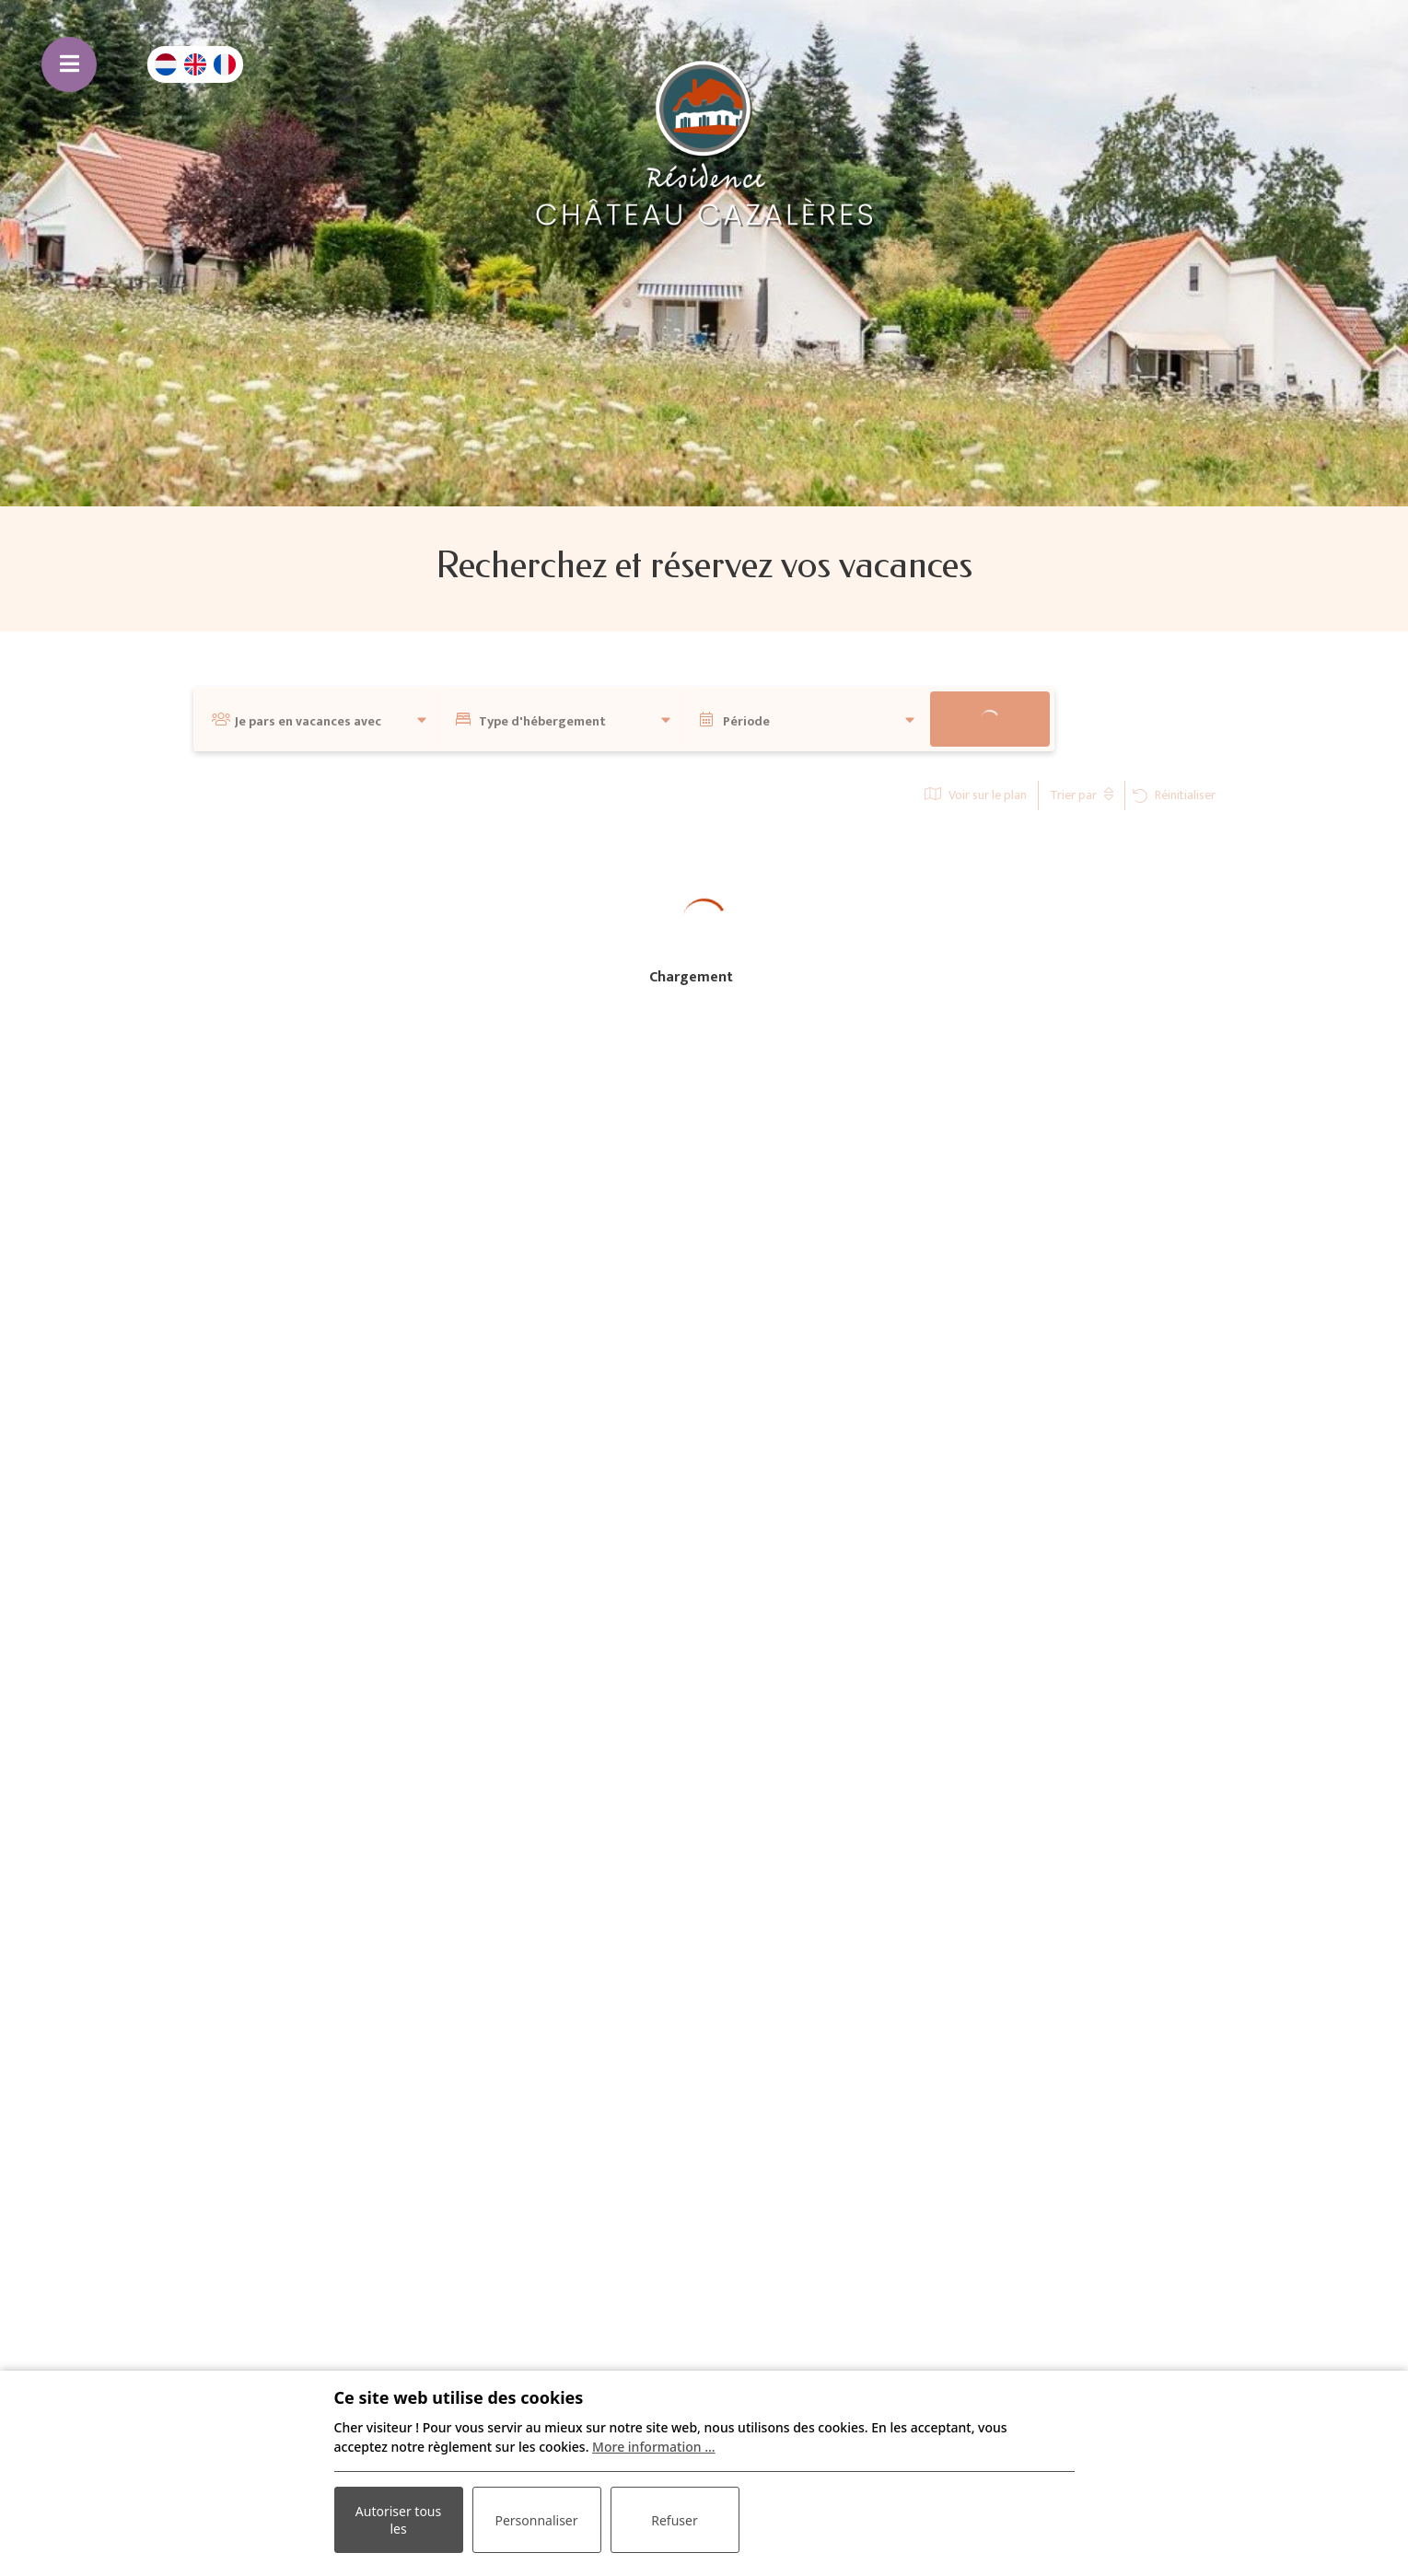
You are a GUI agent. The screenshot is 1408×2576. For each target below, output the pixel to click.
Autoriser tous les (398, 2519)
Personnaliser (536, 2520)
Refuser (674, 2520)
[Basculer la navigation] (69, 64)
